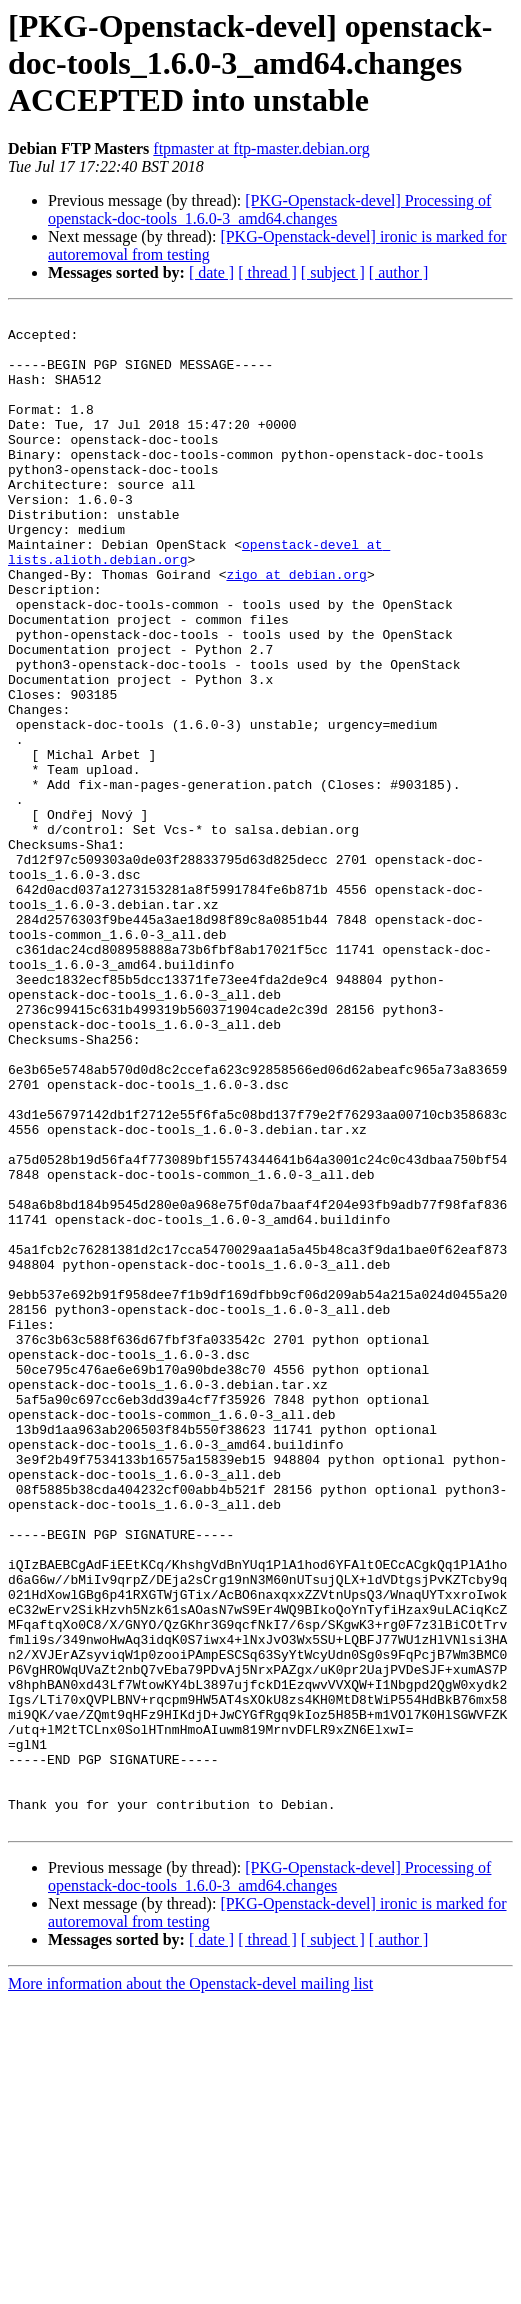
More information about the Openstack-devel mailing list (190, 2286)
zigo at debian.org (296, 628)
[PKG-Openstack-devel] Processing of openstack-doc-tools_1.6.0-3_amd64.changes (269, 209)
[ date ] (211, 272)
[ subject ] (333, 272)
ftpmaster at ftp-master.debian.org (261, 148)
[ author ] (399, 272)
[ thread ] (267, 272)
